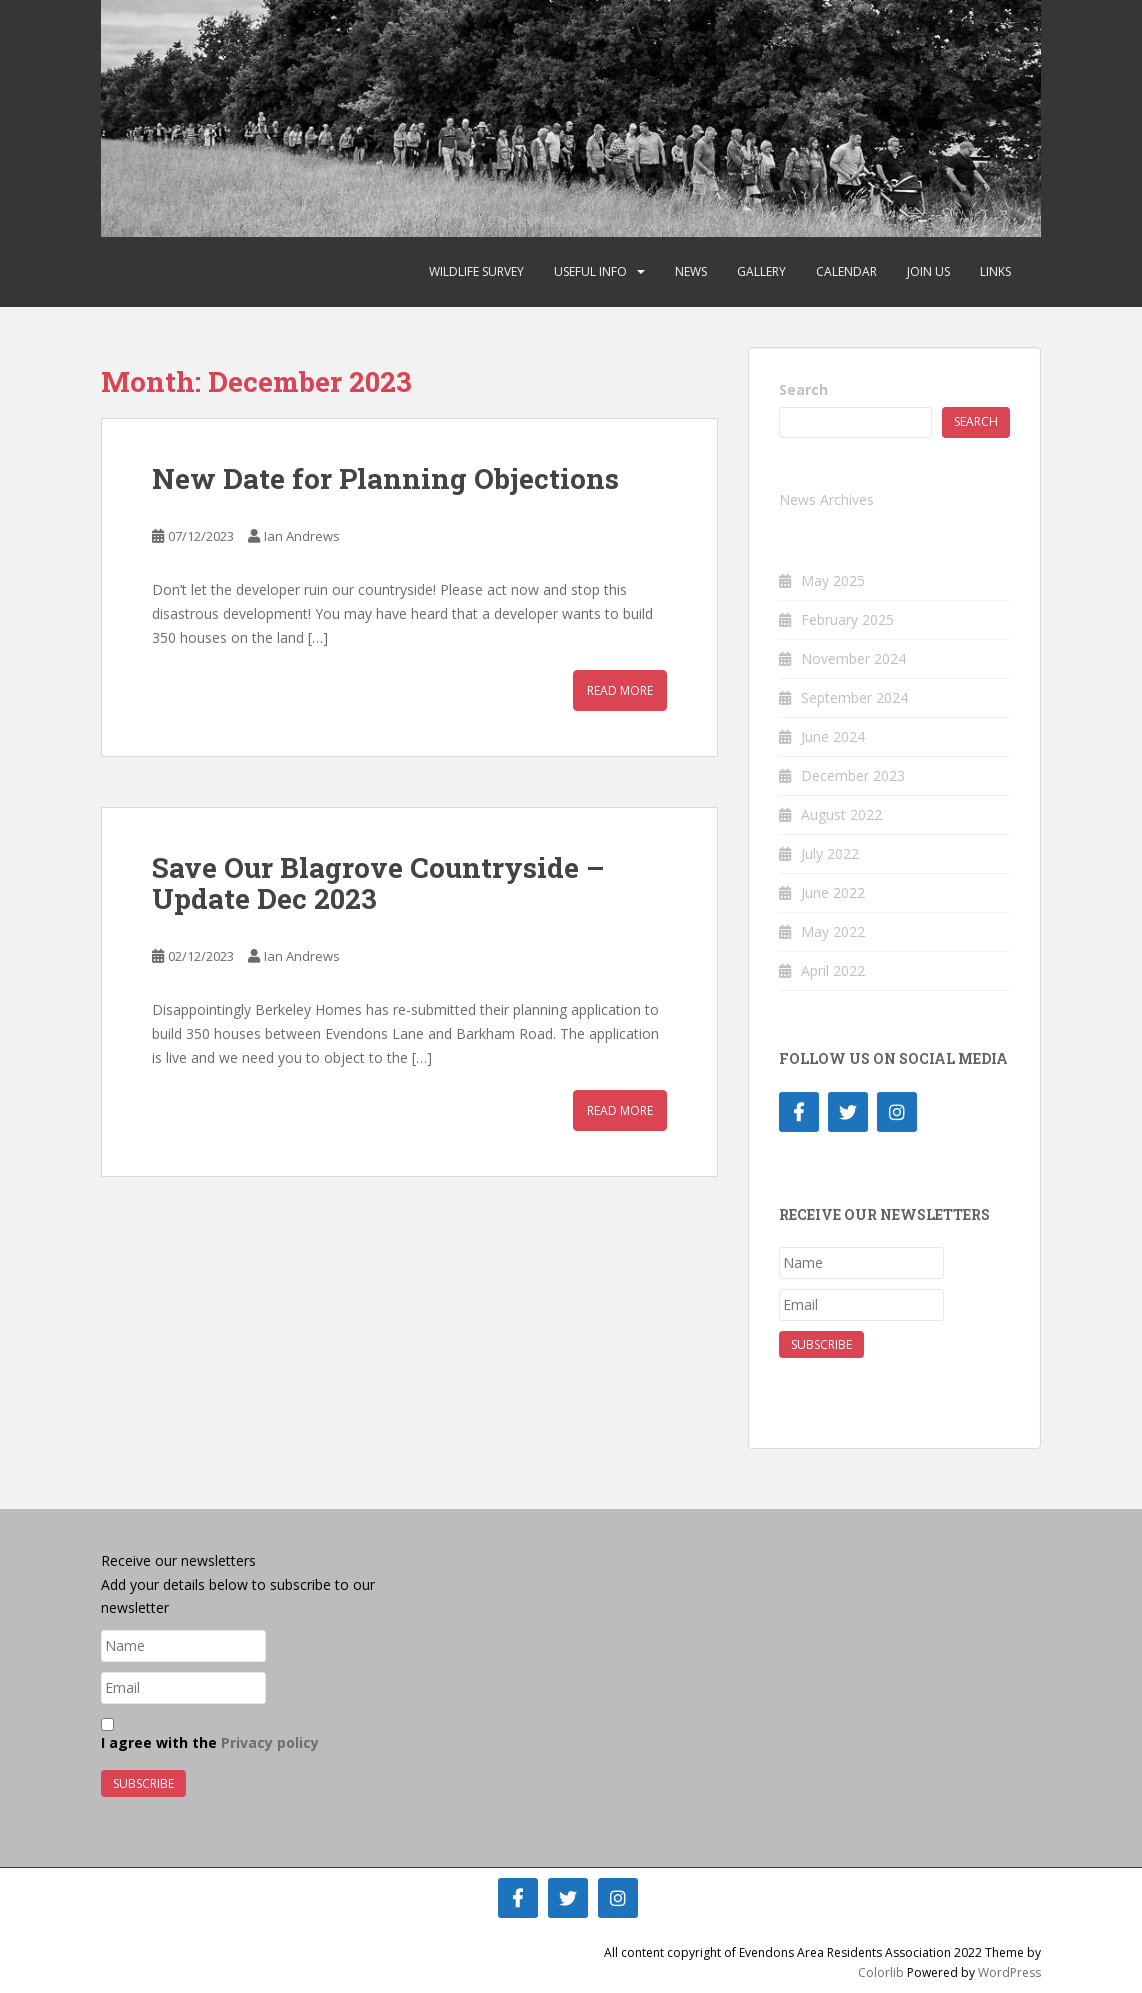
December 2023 (853, 775)
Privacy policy (270, 1742)
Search (803, 389)
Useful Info (590, 271)
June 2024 (833, 736)
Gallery (761, 271)
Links (995, 271)
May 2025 (833, 580)
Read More (620, 690)
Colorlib (881, 1972)
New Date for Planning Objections (385, 478)
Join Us (928, 271)
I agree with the (210, 1735)
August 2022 (841, 814)
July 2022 (830, 853)
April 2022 (833, 970)
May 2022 (833, 931)
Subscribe (821, 1344)
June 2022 (833, 892)
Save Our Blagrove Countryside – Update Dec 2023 (378, 883)
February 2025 (847, 619)
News (691, 271)
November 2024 (853, 658)
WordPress (1009, 1972)
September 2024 (854, 697)
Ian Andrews (302, 536)
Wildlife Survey (476, 271)
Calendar (846, 271)
